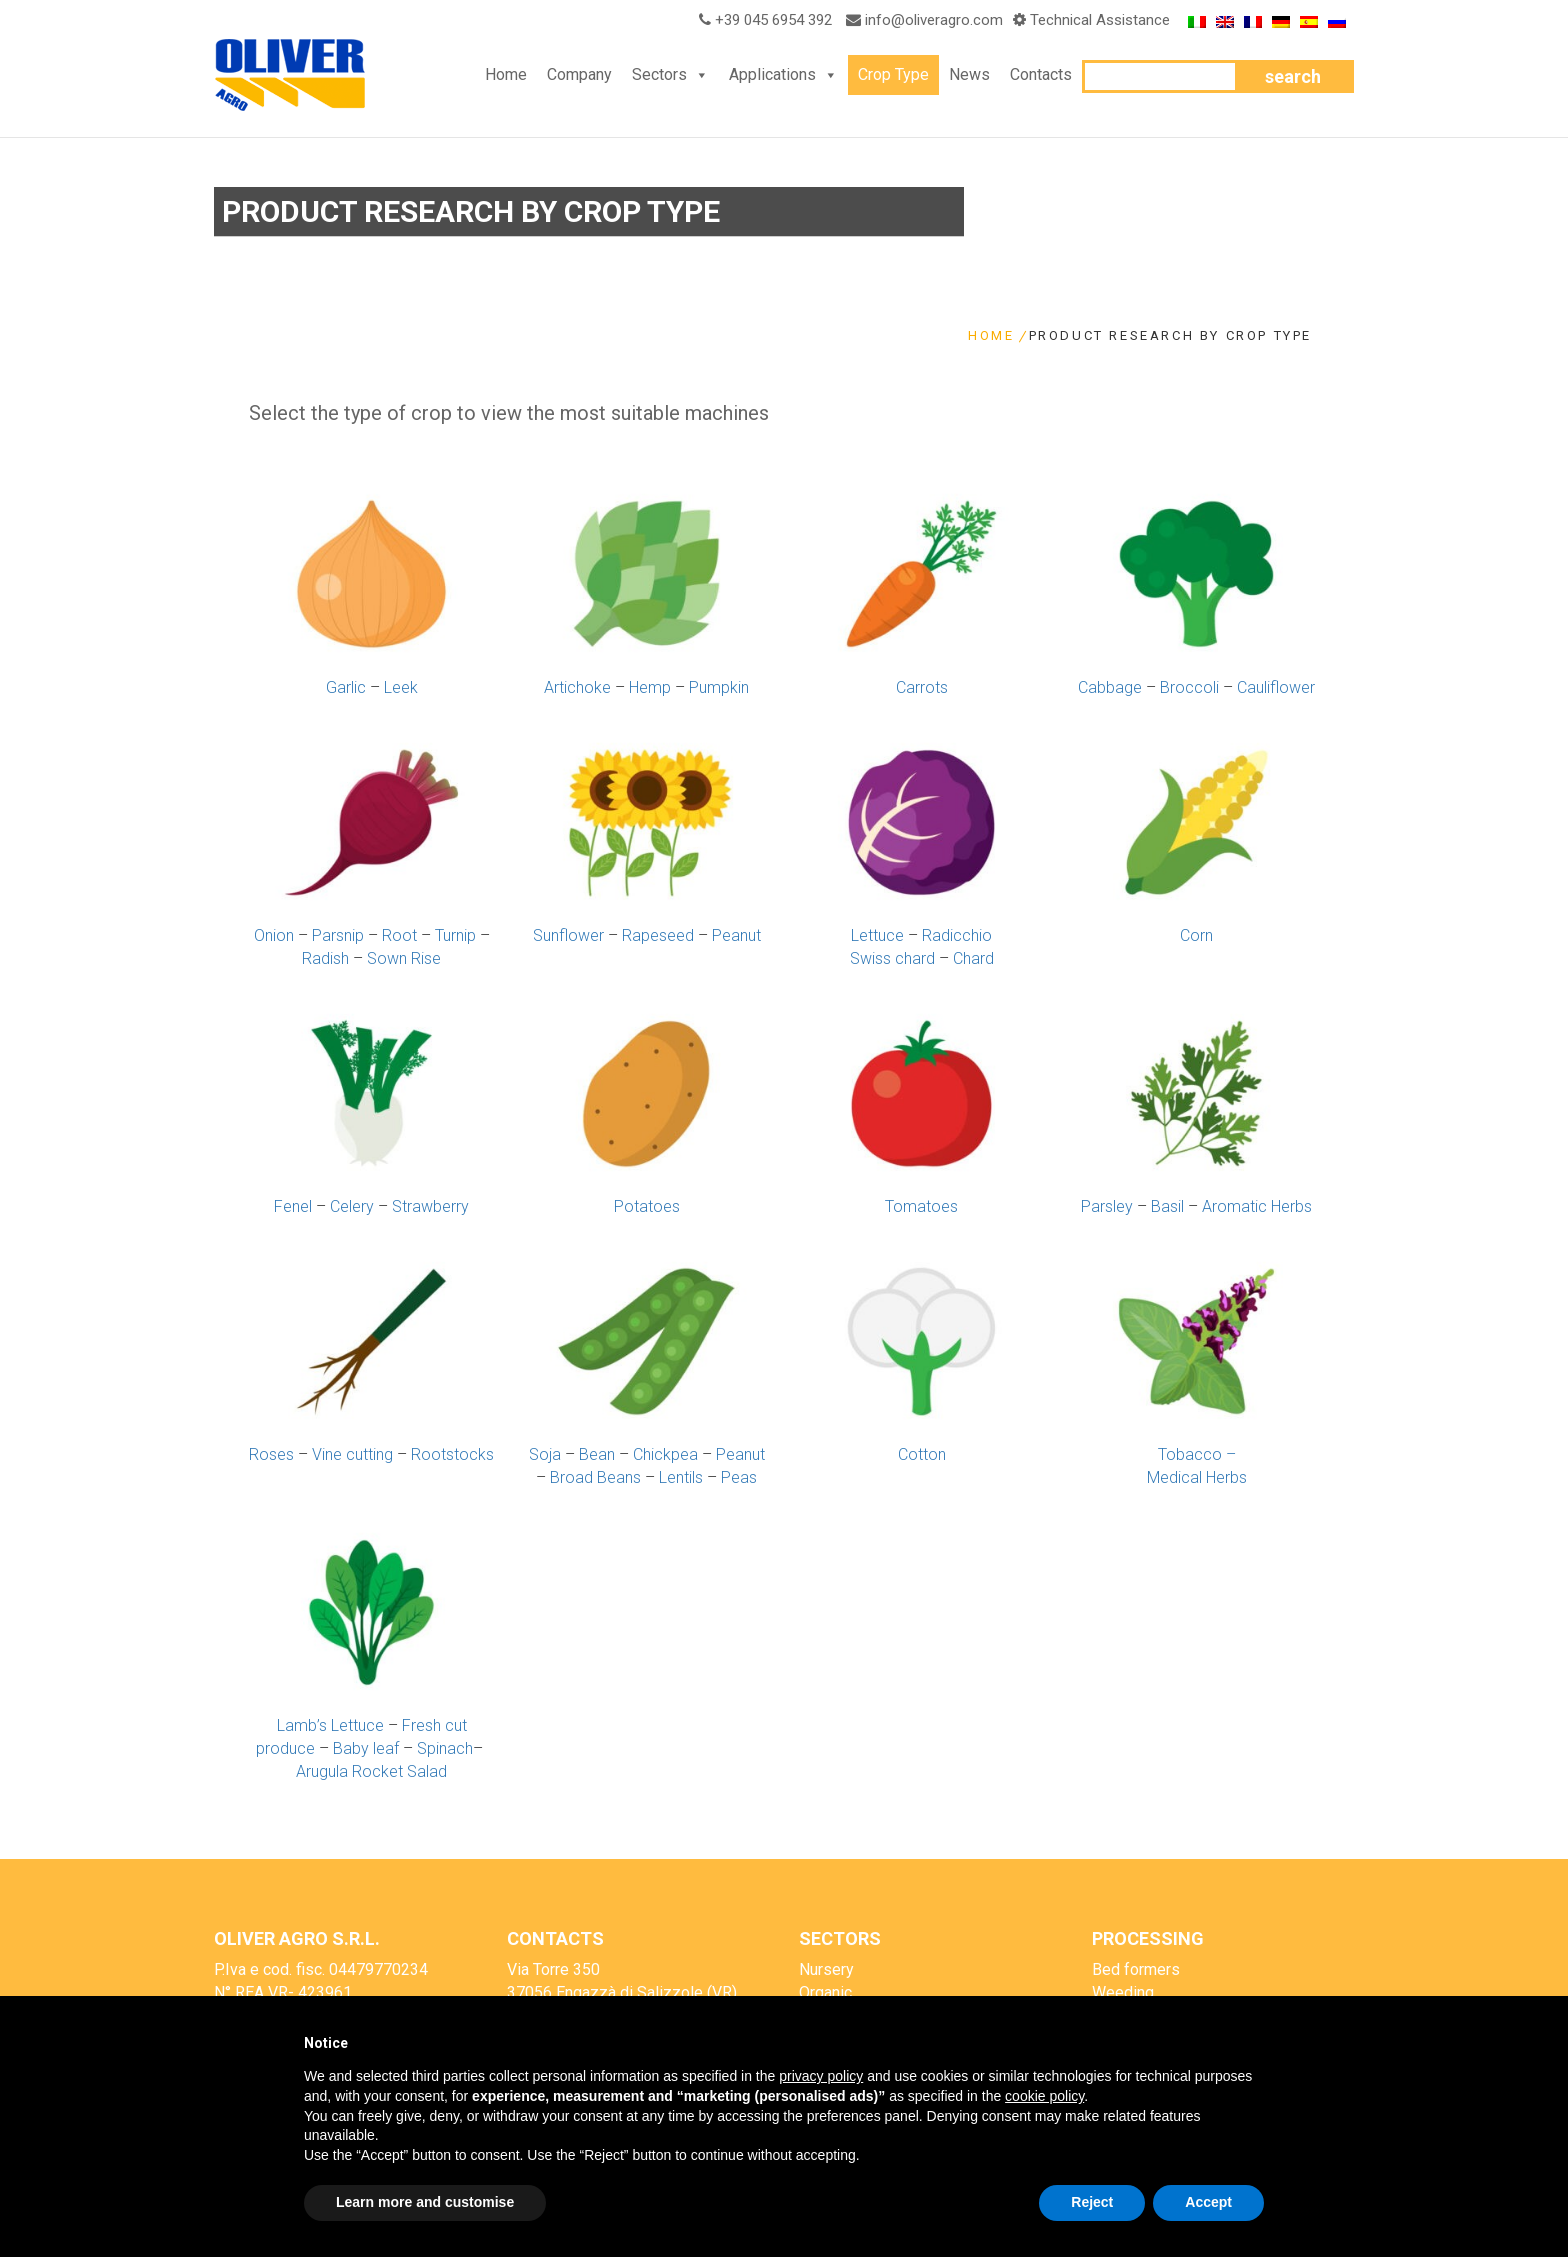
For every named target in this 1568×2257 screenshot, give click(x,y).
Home (506, 74)
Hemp (650, 687)
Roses (271, 1454)
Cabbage (1110, 687)
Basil (1167, 1206)
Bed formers (1136, 1969)
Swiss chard (892, 958)
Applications (772, 74)
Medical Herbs (1197, 1477)
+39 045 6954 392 (762, 20)
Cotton (922, 1454)
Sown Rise (404, 958)
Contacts (1041, 74)
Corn (1196, 935)
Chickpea (665, 1454)
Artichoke (577, 687)
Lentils (681, 1477)
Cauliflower (1276, 687)
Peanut (736, 935)
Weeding (1123, 1992)
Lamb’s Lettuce (330, 1725)
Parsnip (338, 935)
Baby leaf (366, 1748)
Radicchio (957, 935)
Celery (352, 1206)
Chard (973, 958)
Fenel (293, 1206)
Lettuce (877, 935)
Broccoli (1189, 687)
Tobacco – (1197, 1454)
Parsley (1107, 1206)
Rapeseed (658, 935)
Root (399, 935)
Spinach (445, 1748)
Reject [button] (1092, 2202)
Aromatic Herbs (1257, 1206)
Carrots (922, 687)
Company (579, 74)
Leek (401, 687)
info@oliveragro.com (934, 20)
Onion (274, 935)
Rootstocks (452, 1454)
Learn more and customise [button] (425, 2202)
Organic (825, 1992)
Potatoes (647, 1206)
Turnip (455, 935)
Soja (545, 1454)
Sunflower (568, 935)
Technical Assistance (1100, 20)
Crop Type (893, 74)
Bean (597, 1454)
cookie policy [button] (1044, 2096)
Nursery (826, 1969)
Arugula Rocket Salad (371, 1771)
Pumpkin (719, 687)
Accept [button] (1208, 2202)
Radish (325, 958)
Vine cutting (352, 1454)
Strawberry (430, 1206)
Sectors (659, 74)
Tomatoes (921, 1206)
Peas (739, 1477)
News (969, 74)
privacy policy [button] (821, 2076)
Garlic (346, 687)
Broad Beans (595, 1477)
